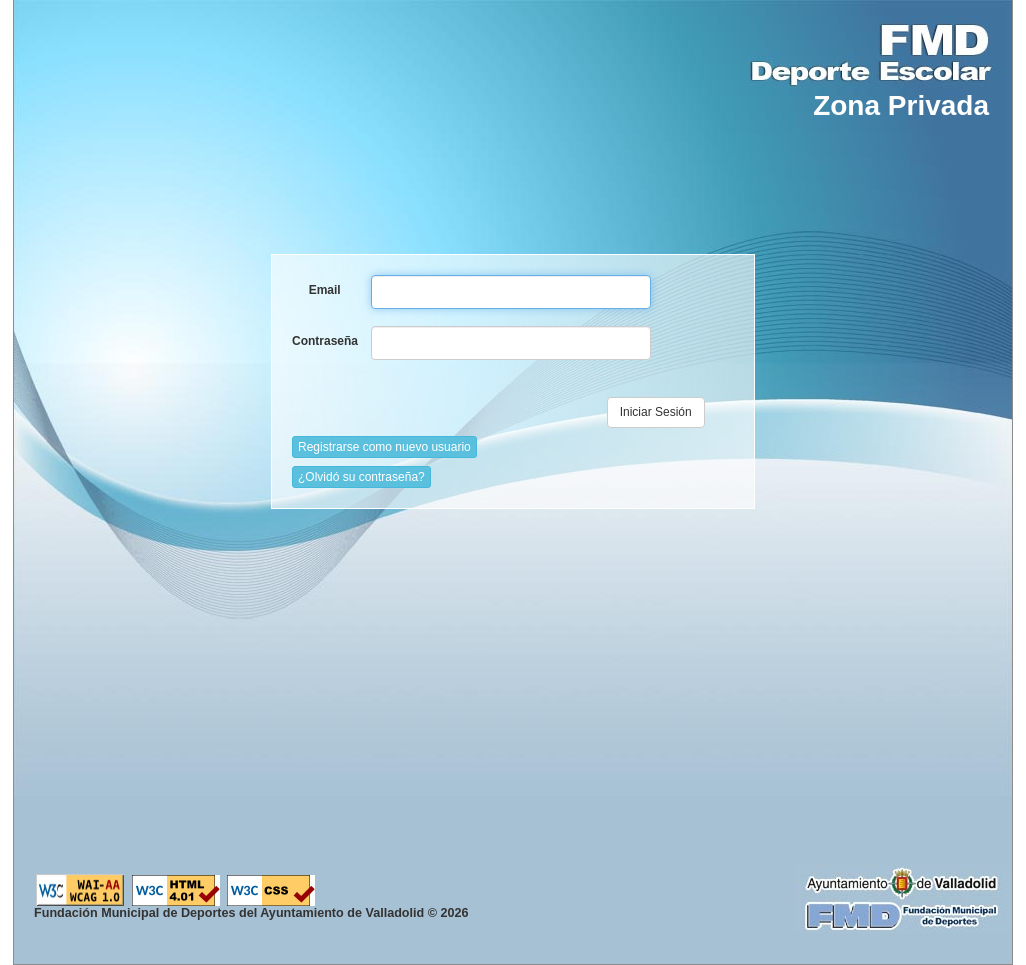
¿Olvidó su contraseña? (361, 477)
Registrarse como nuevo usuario (384, 447)
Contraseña (324, 341)
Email (325, 290)
